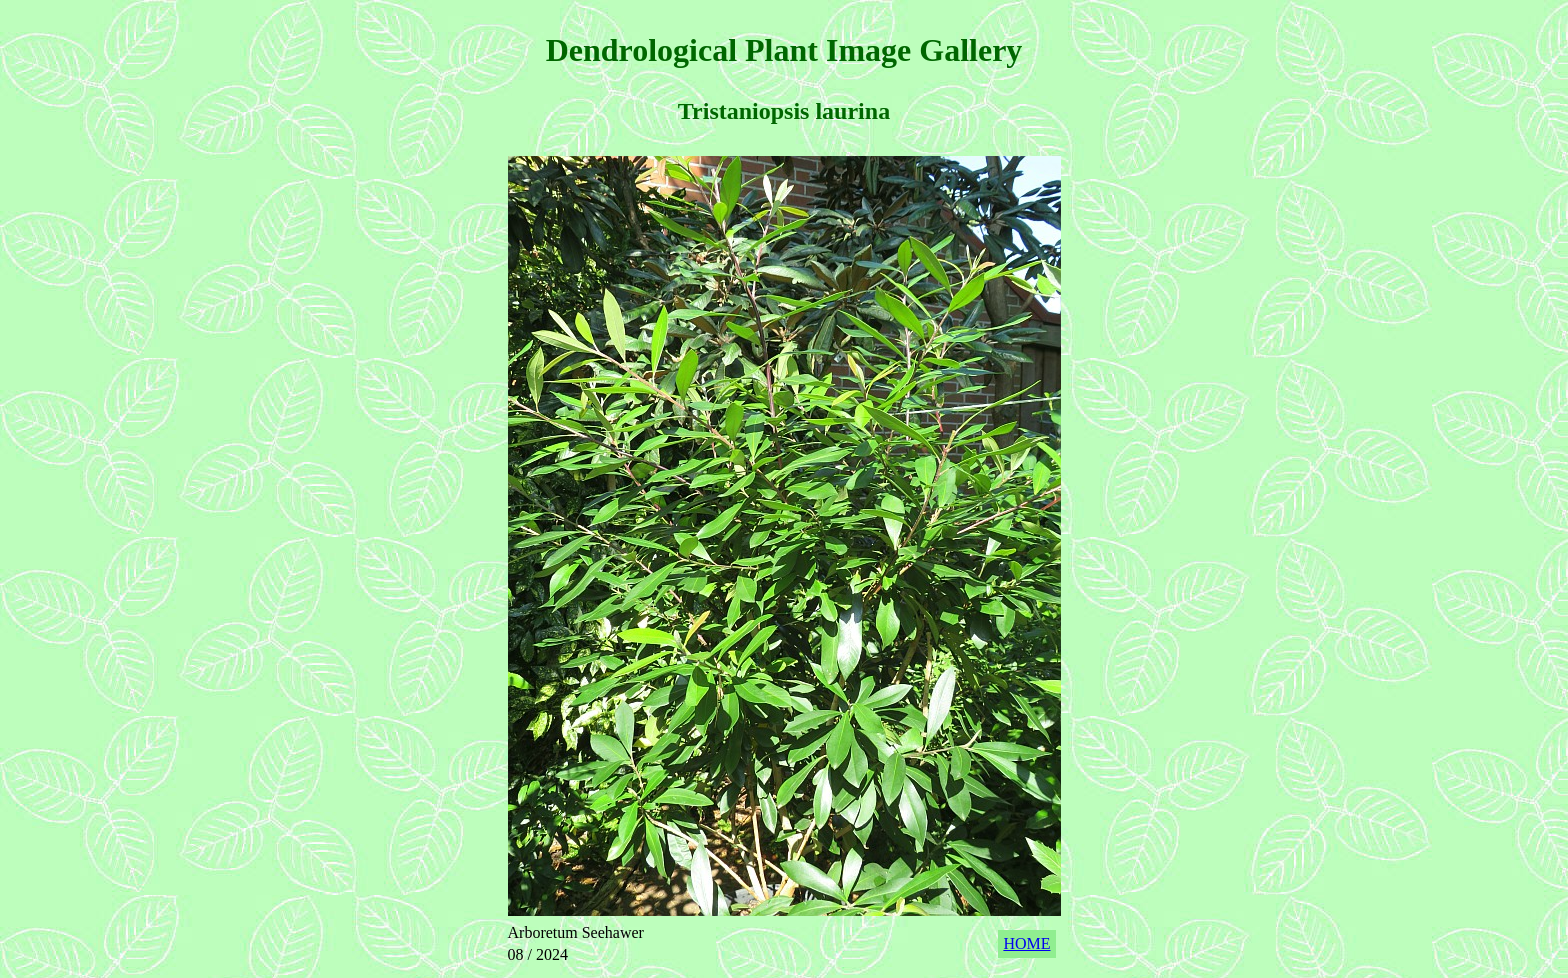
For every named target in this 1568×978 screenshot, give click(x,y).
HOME (1026, 943)
